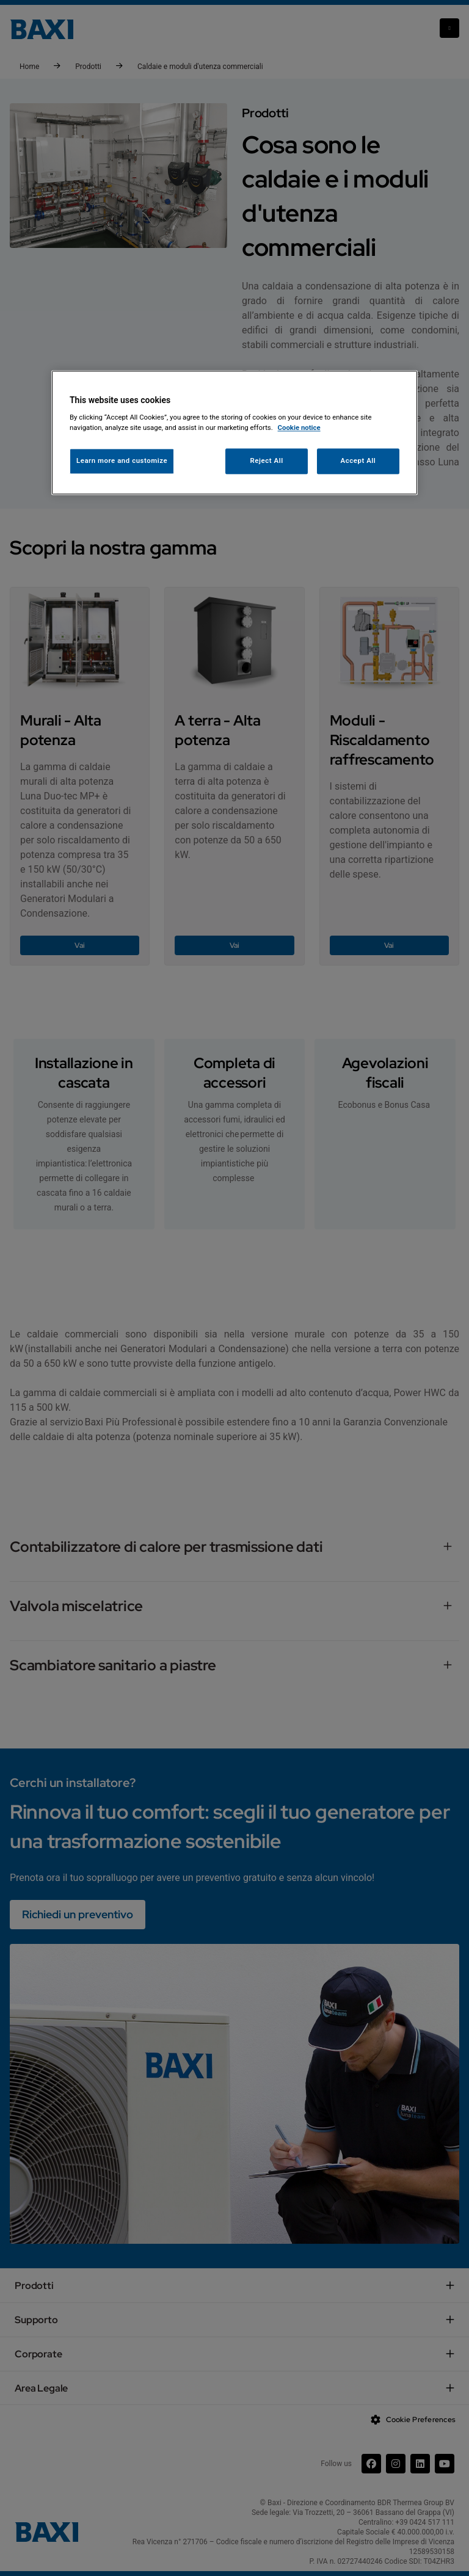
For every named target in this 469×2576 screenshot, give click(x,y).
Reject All (266, 461)
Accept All (358, 461)
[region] (234, 432)
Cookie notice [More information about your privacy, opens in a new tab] (299, 428)
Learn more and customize (121, 461)
